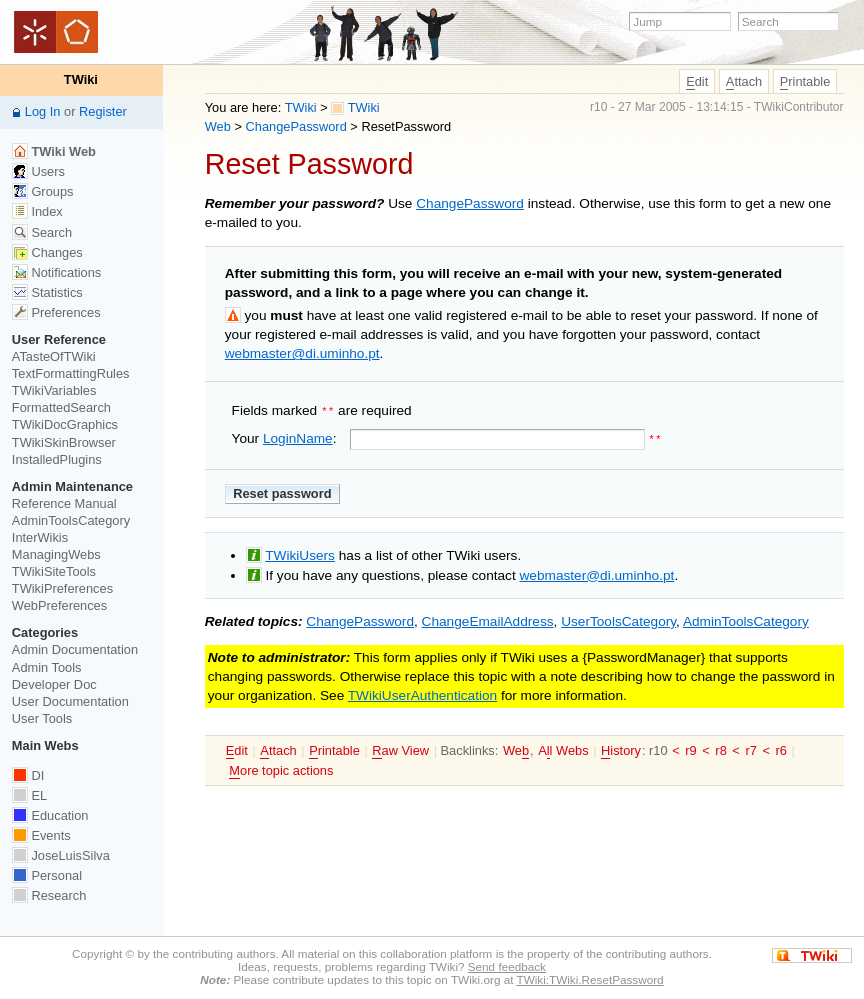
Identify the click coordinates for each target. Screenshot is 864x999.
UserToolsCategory (618, 619)
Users (38, 171)
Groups (43, 191)
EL (29, 795)
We (516, 749)
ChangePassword (296, 126)
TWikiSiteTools (54, 571)
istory (621, 749)
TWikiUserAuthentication (422, 693)
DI (28, 775)
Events (41, 835)
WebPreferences (59, 605)
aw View (400, 749)
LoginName (298, 436)
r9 (690, 748)
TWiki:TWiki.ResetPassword (589, 979)
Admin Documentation (75, 649)
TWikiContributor (799, 107)
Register (103, 111)
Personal (47, 875)
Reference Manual (64, 503)
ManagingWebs (56, 554)
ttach (744, 82)
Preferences (56, 312)
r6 (781, 748)
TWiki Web (54, 151)
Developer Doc (54, 684)
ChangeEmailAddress (488, 619)
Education (50, 815)
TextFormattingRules (71, 373)
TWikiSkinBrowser (64, 442)
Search (42, 232)
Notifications (56, 272)
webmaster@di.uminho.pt (302, 353)
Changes (47, 252)
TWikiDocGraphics (65, 424)
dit (697, 82)
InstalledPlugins (57, 459)
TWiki (301, 107)
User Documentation (70, 701)
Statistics (47, 292)
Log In (43, 111)
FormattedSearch (61, 407)
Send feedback (507, 966)
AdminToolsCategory (746, 619)
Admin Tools (47, 667)
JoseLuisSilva (61, 855)
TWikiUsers (300, 553)
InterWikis (40, 537)
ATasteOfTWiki (54, 356)
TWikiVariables (54, 390)
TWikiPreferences (62, 588)
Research (49, 895)
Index (37, 211)
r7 (750, 748)
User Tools (42, 718)
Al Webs (563, 749)
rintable (805, 82)
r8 (720, 748)
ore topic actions (281, 768)
